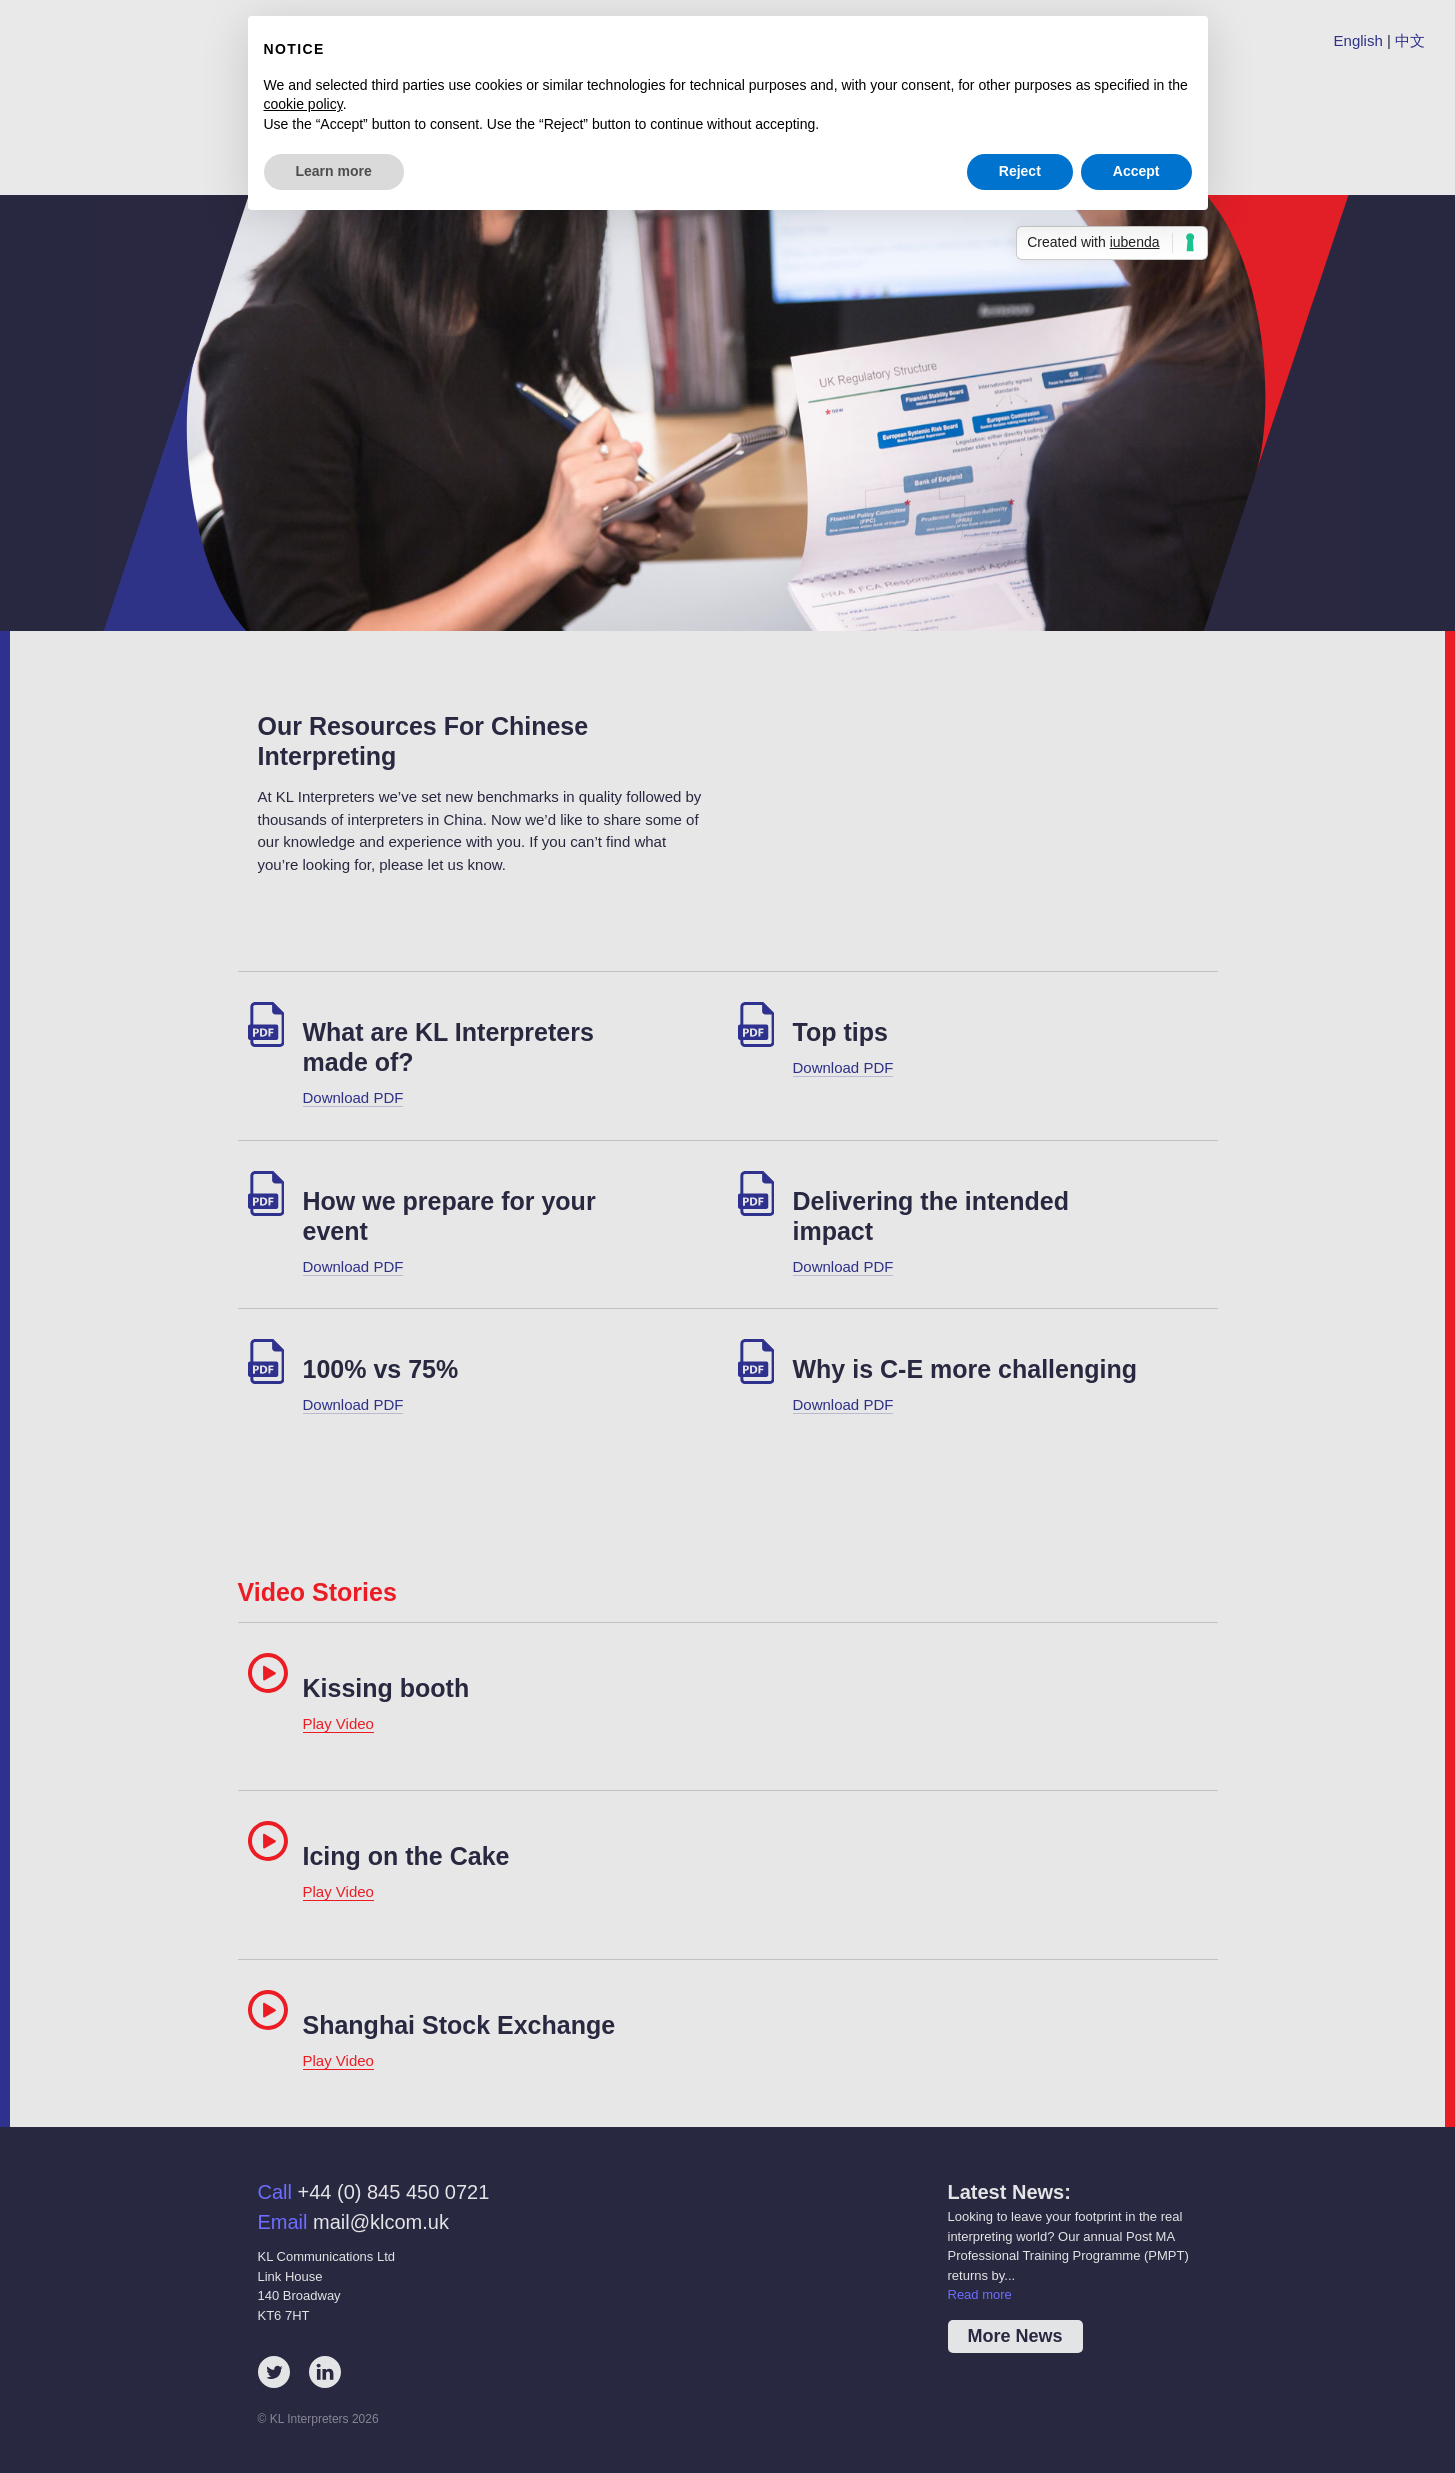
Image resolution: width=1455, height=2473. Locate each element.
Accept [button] (1136, 171)
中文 (1410, 40)
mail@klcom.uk (381, 2222)
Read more (980, 2294)
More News (1015, 2336)
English (1358, 40)
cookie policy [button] (303, 104)
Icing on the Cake (406, 1856)
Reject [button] (1020, 171)
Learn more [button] (334, 171)
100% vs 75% (381, 1369)
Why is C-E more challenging (965, 1369)
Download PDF (353, 1097)
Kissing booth (386, 1688)
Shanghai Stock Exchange (459, 2025)
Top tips (840, 1032)
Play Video (338, 1723)
